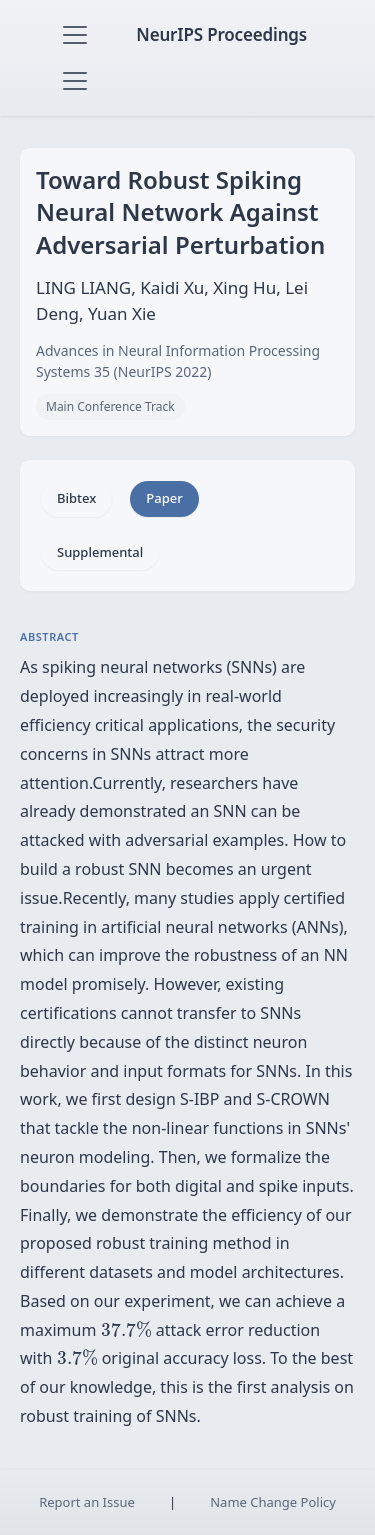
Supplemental (100, 552)
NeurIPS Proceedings (221, 34)
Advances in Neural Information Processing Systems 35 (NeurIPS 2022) (178, 361)
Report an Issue (87, 1502)
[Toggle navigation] (75, 35)
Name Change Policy (273, 1502)
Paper (164, 498)
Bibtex (76, 498)
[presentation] (126, 1329)
